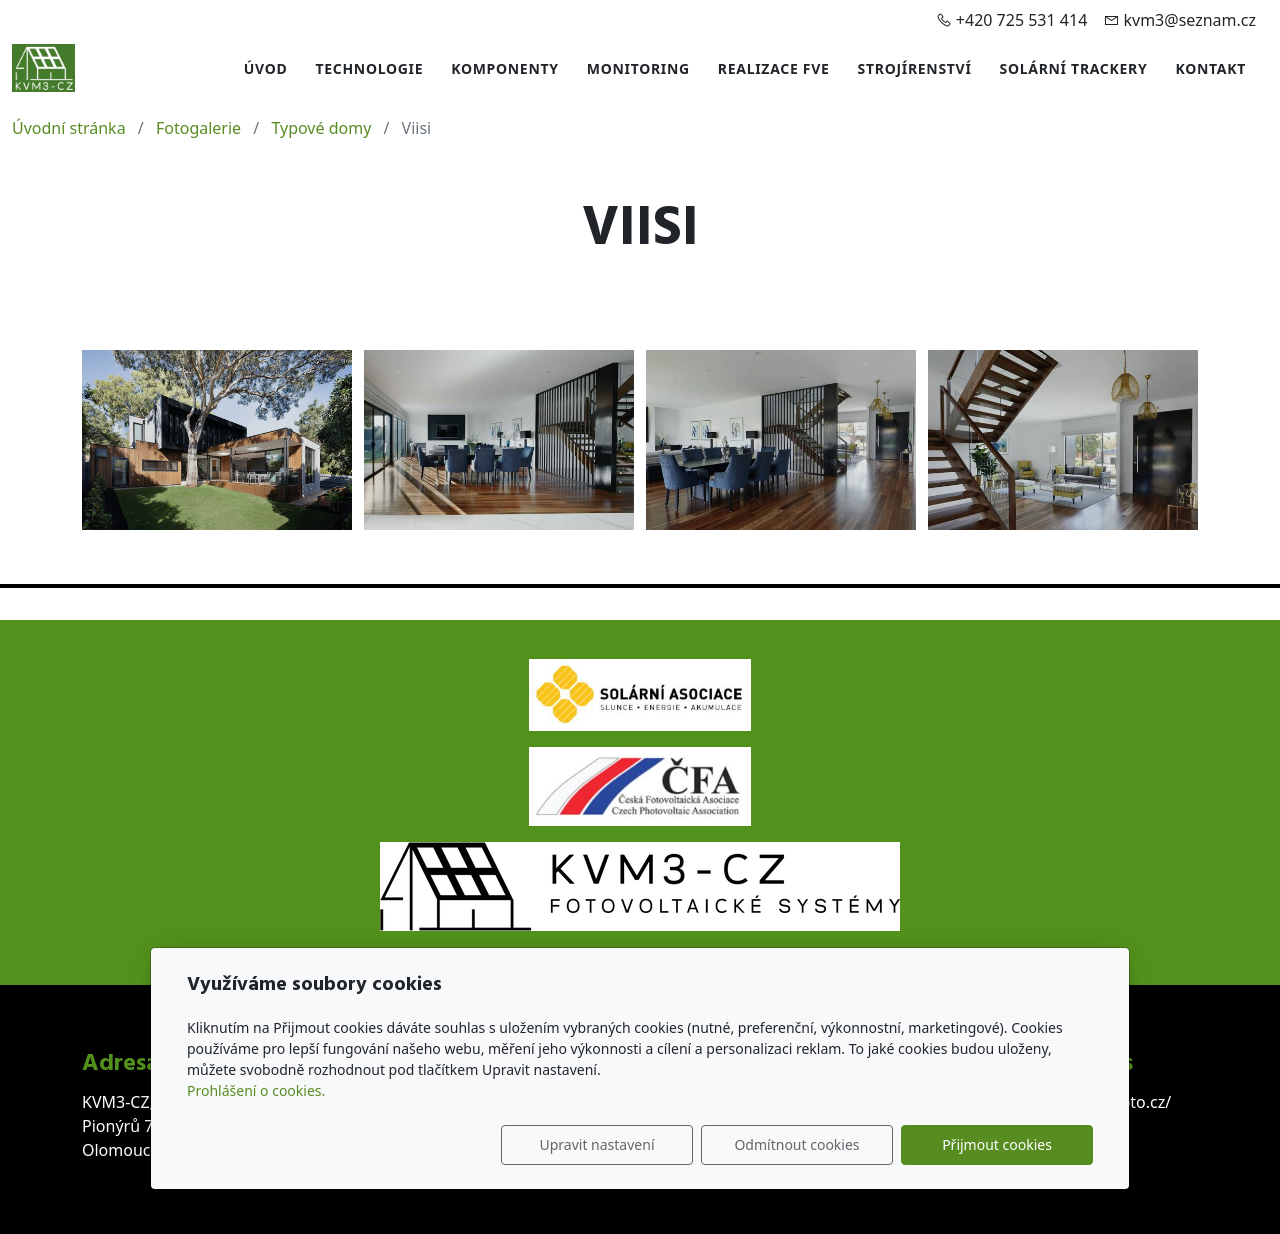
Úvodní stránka (69, 128)
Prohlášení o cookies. (256, 1090)
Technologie (369, 68)
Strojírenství (915, 68)
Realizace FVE (774, 68)
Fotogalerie (198, 128)
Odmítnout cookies (796, 1144)
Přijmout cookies (997, 1144)
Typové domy (321, 128)
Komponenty (505, 68)
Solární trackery (1074, 68)
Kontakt (1210, 68)
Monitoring (638, 68)
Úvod (266, 68)
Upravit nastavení (596, 1144)
